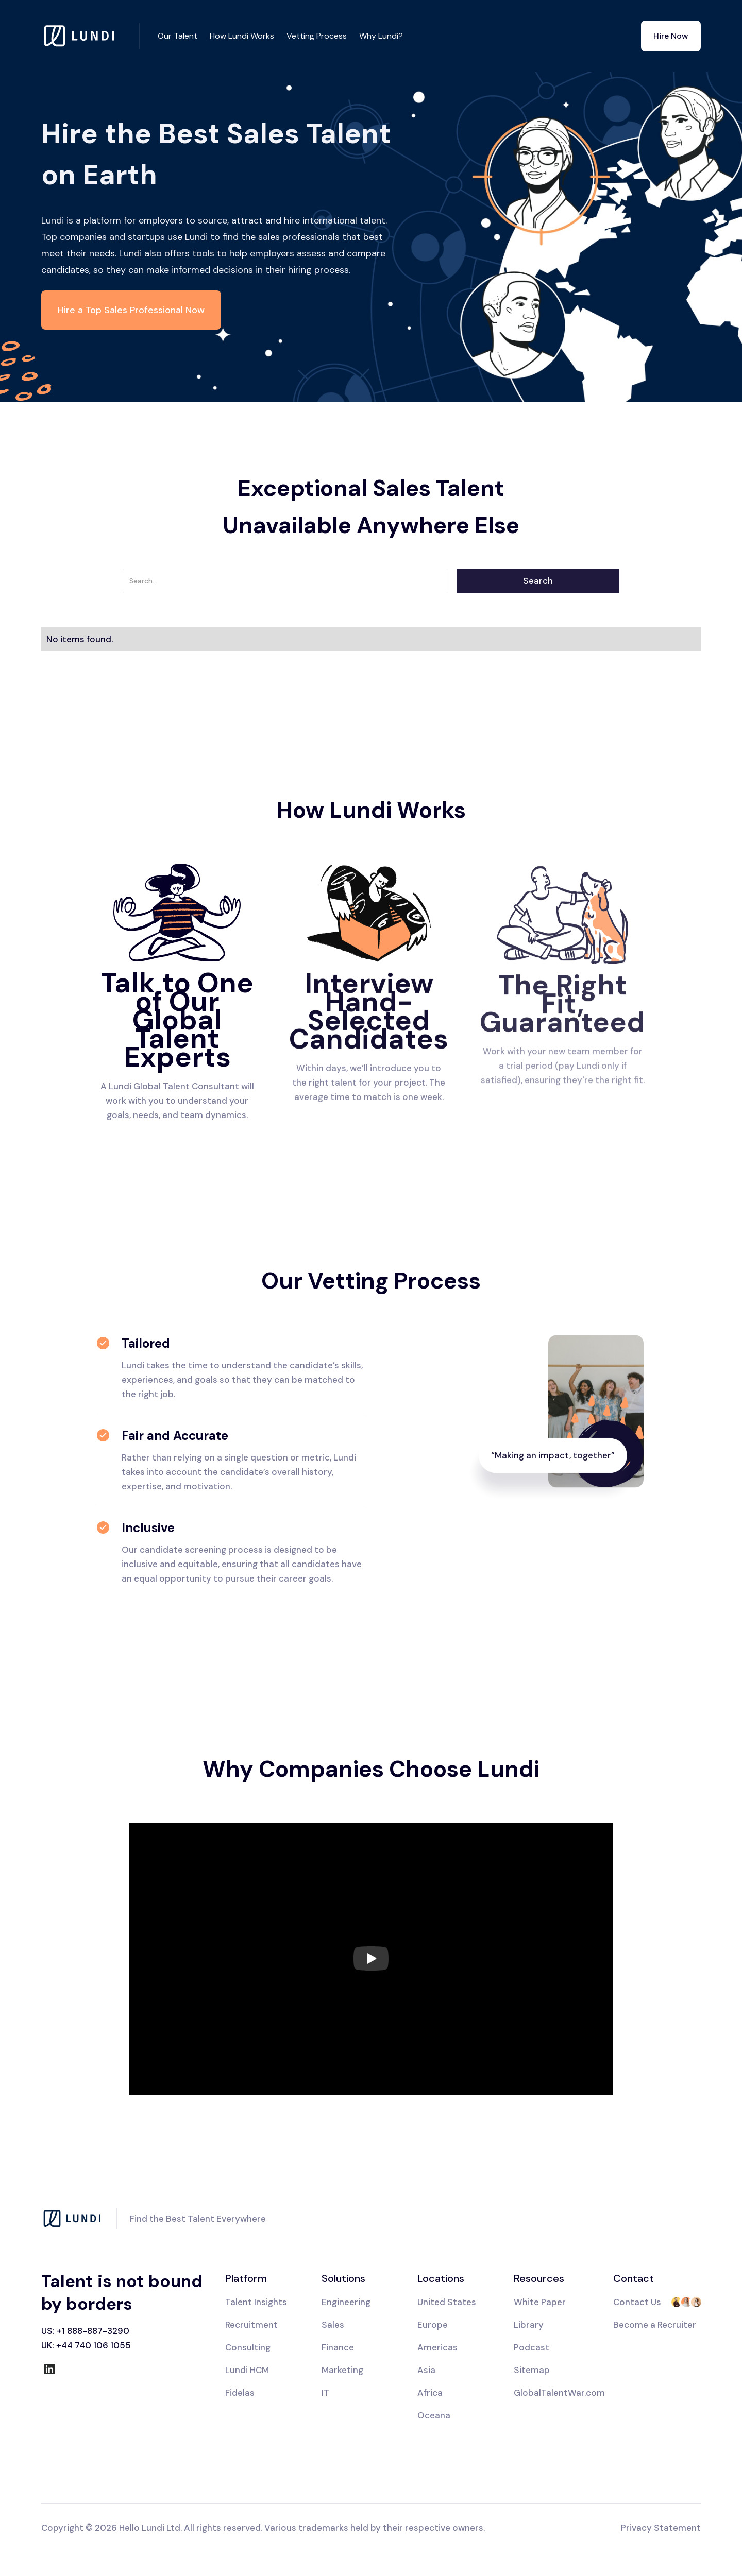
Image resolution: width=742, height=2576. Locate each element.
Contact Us (637, 2302)
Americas (437, 2347)
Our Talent (177, 35)
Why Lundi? (381, 35)
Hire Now (670, 35)
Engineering (346, 2302)
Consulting (248, 2347)
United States (446, 2302)
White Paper (540, 2302)
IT (325, 2392)
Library (529, 2324)
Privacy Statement (661, 2527)
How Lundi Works (242, 35)
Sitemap (532, 2370)
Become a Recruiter (654, 2324)
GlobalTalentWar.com (559, 2392)
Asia (426, 2370)
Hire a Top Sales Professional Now (131, 310)
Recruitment (251, 2324)
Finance (338, 2347)
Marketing (342, 2370)
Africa (430, 2392)
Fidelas (240, 2392)
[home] (90, 35)
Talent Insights (256, 2302)
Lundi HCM (247, 2370)
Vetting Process (316, 35)
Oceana (433, 2415)
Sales (333, 2324)
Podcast (531, 2347)
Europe (432, 2324)
